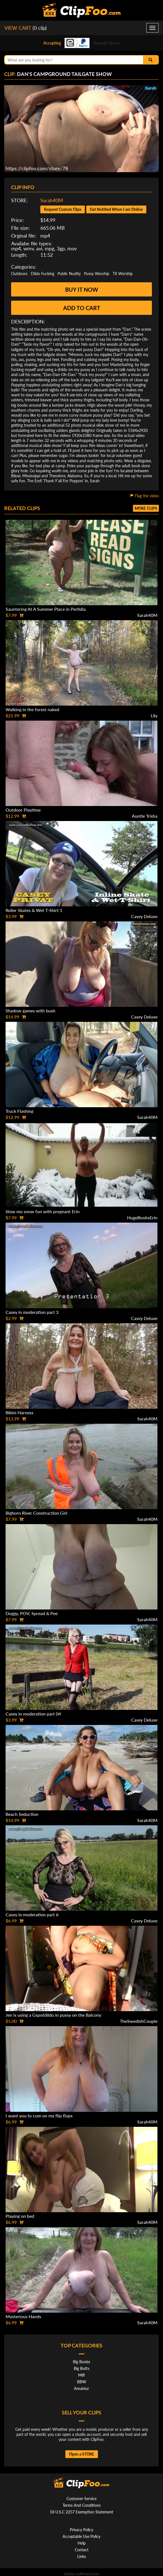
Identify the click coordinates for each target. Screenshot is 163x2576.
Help (82, 2543)
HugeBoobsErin (142, 1217)
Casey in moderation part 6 (32, 1914)
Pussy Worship (96, 273)
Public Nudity (69, 273)
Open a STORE (81, 2454)
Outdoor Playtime (23, 809)
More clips (146, 508)
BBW (81, 2381)
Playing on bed (20, 2216)
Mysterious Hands (23, 2316)
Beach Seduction (22, 1814)
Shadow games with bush (30, 1010)
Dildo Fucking (42, 273)
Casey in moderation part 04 (33, 1713)
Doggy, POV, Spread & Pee (32, 1613)
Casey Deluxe (144, 916)
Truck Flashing (19, 1111)
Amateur (81, 2388)
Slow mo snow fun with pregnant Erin (43, 1211)
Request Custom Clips (62, 209)
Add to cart (81, 308)
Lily (154, 715)
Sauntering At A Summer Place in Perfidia (46, 609)
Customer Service (81, 2498)
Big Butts (81, 2368)
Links (81, 2556)
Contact (81, 2549)
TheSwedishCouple (138, 2021)
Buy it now (81, 289)
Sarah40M (51, 200)
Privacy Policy (81, 2529)
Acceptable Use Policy (81, 2536)
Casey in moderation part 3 (32, 1312)
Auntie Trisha (144, 816)
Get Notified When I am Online (116, 209)
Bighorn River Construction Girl (36, 1513)
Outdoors (19, 273)
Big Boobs (81, 2361)
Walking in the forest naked (32, 709)
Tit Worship (123, 273)
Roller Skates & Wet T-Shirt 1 (34, 910)
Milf (81, 2375)
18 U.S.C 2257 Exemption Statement (81, 2512)
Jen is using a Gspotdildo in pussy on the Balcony (53, 2015)
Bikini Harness (19, 1412)
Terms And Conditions (82, 2505)
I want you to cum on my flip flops (39, 2115)
